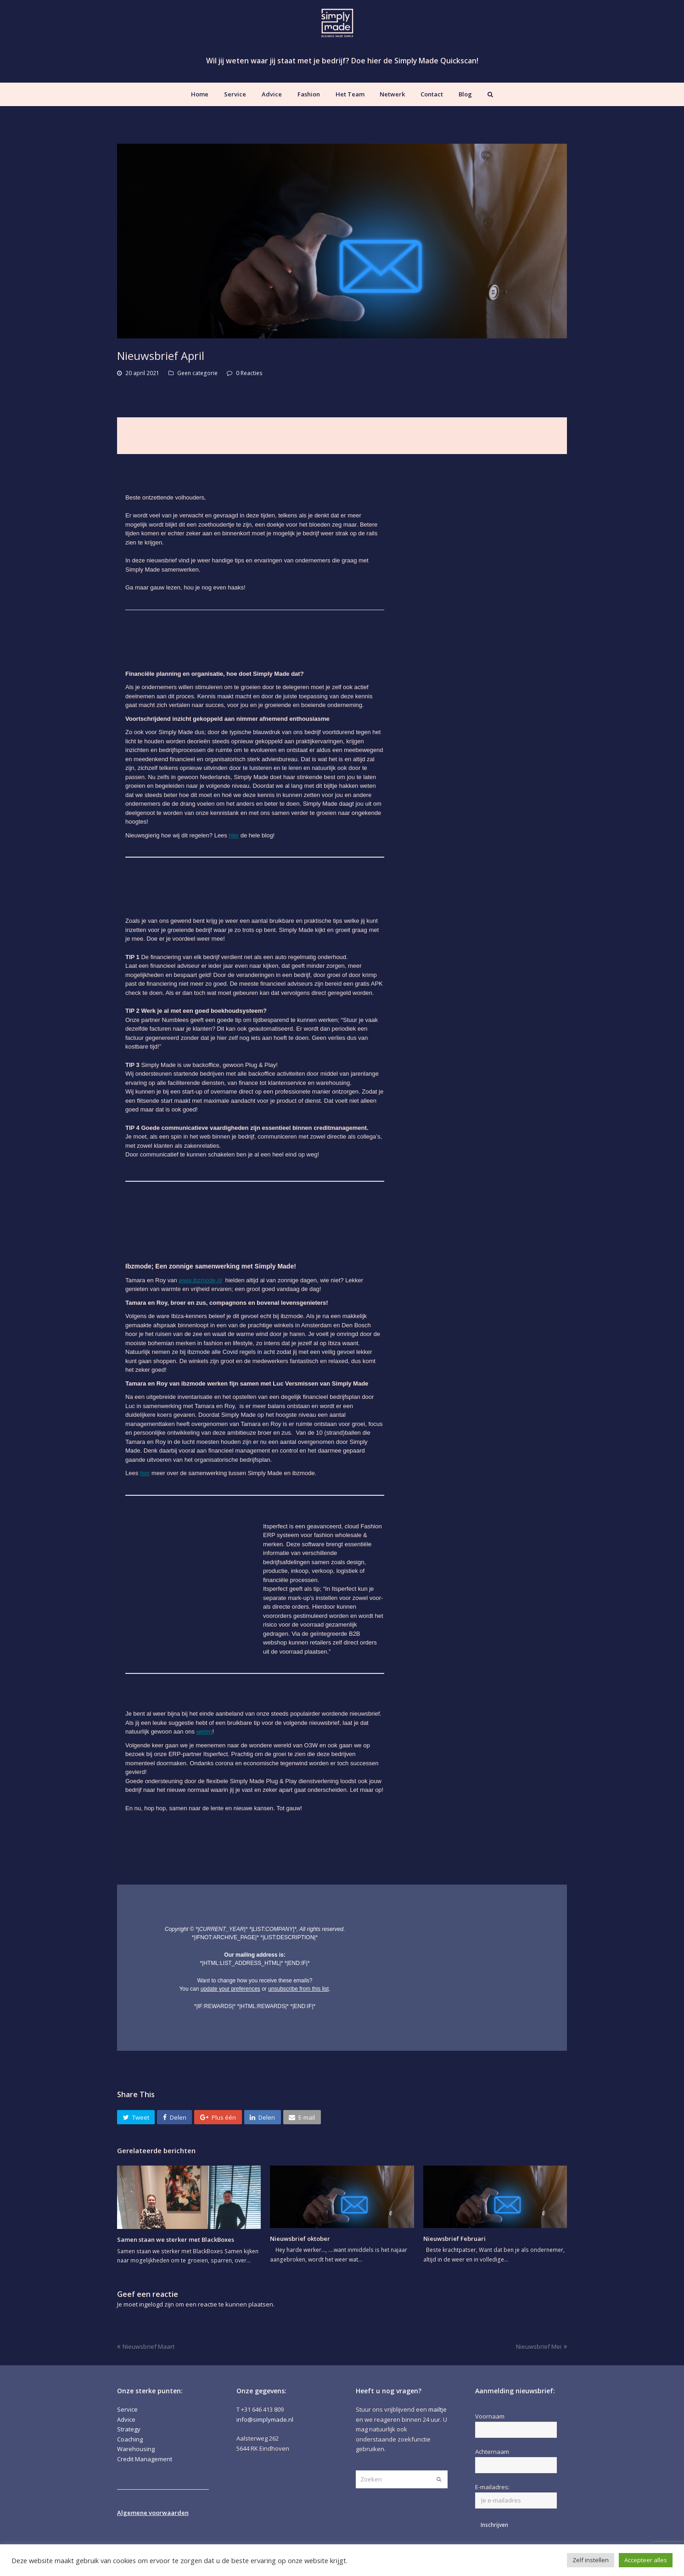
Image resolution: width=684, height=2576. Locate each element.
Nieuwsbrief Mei (541, 2346)
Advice (126, 2419)
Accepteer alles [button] (645, 2560)
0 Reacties (249, 373)
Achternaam (492, 2451)
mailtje (437, 2409)
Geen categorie (197, 373)
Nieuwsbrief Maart (145, 2346)
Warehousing (136, 2449)
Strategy (128, 2429)
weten (204, 1731)
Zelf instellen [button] (590, 2560)
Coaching (130, 2439)
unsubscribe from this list (298, 1989)
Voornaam (490, 2416)
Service (127, 2409)
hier (234, 835)
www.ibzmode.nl (200, 1280)
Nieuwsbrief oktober (300, 2238)
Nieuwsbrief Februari (454, 2238)
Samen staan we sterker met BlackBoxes (175, 2239)
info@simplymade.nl (264, 2419)
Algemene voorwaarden (153, 2513)
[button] (136, 2117)
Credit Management (144, 2459)
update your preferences (230, 1989)
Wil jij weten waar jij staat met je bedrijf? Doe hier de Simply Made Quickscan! (342, 61)
